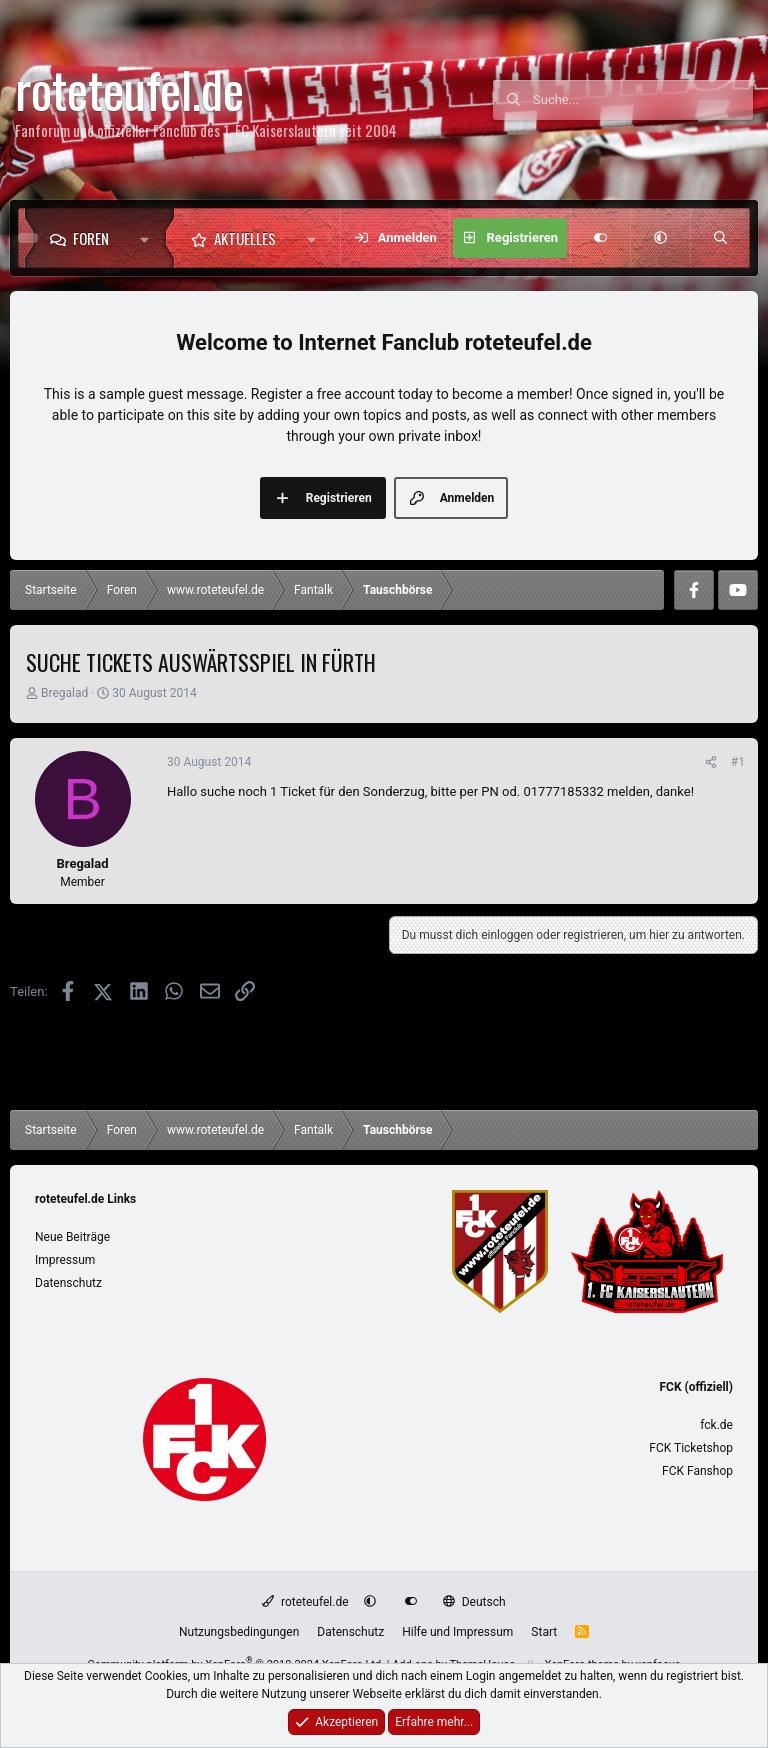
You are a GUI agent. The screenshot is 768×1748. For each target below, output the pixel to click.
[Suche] (643, 100)
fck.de (716, 1425)
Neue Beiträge (72, 1237)
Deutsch (474, 1602)
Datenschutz (68, 1283)
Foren (91, 238)
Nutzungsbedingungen (239, 1632)
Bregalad (64, 693)
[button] (149, 238)
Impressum (65, 1260)
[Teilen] (711, 762)
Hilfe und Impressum (457, 1632)
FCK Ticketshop (691, 1448)
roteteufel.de (305, 1602)
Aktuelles (245, 238)
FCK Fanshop (697, 1471)
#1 (738, 762)
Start (544, 1632)
